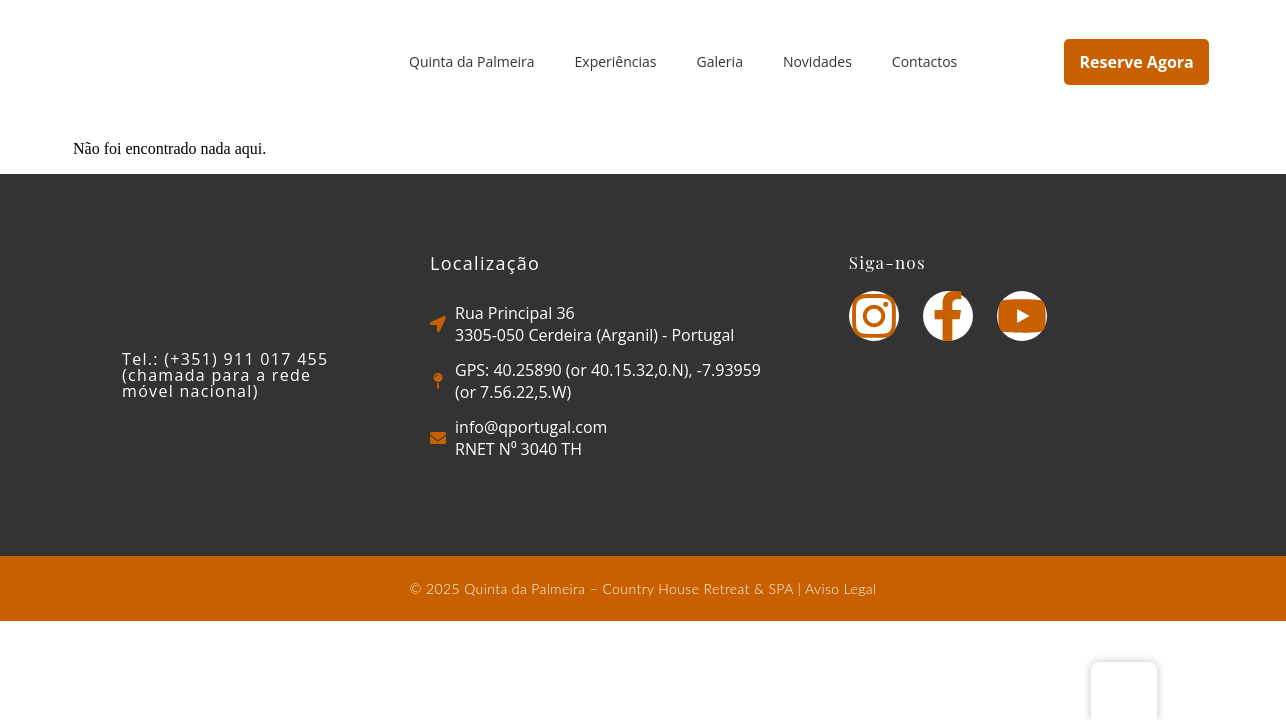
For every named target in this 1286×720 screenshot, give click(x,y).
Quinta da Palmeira (472, 61)
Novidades (817, 61)
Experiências (616, 61)
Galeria (720, 61)
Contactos (924, 61)
